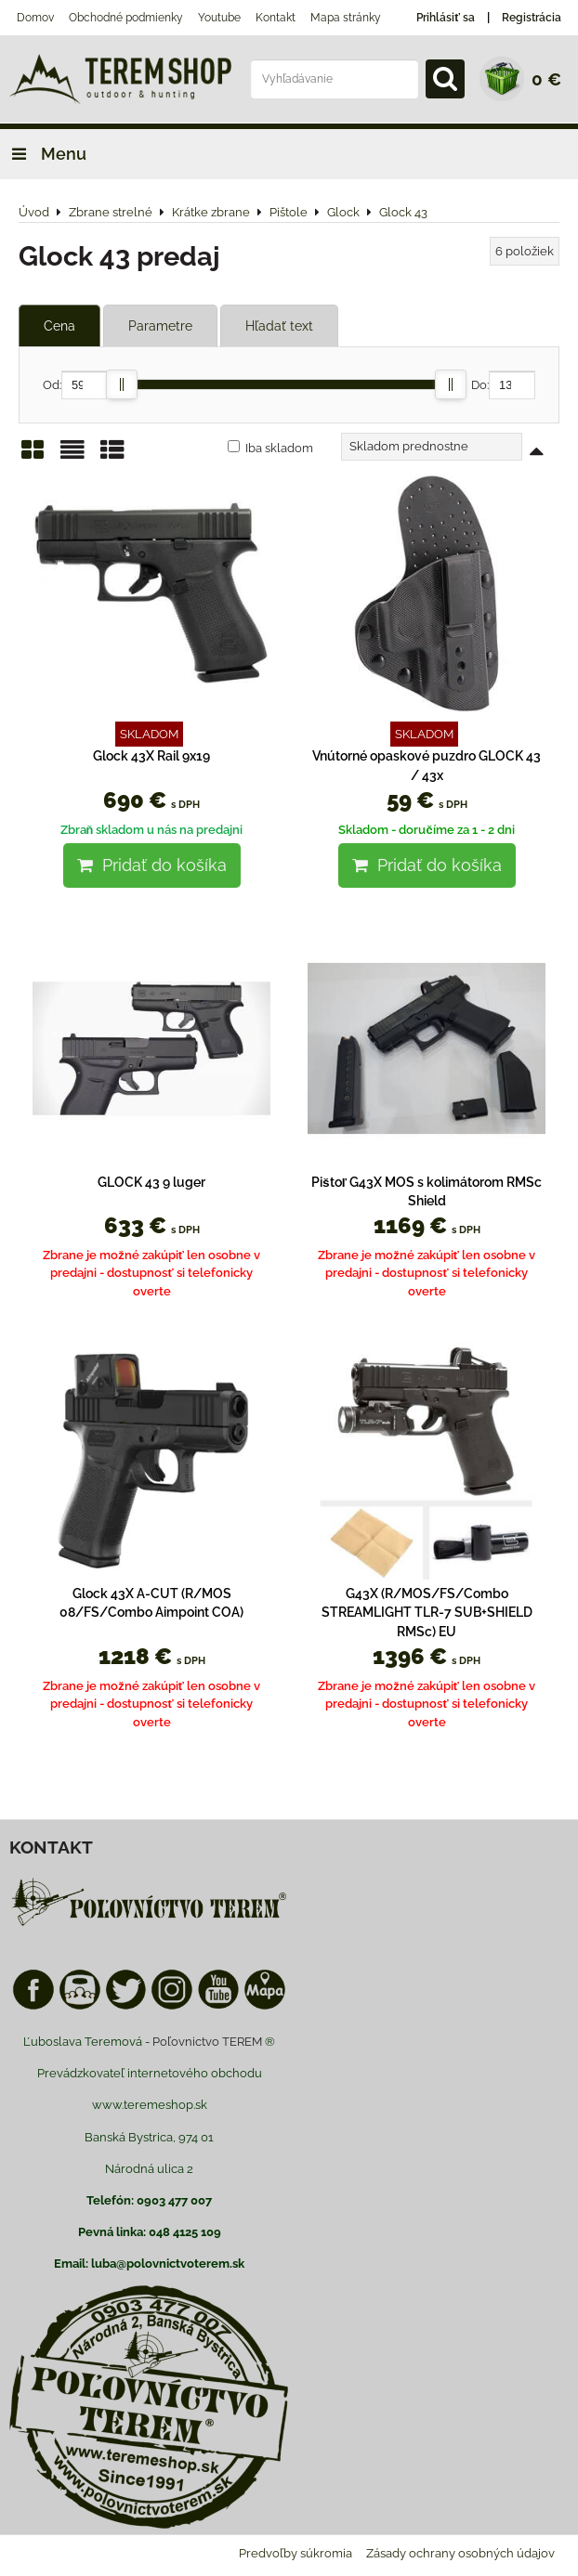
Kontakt (276, 17)
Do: (503, 385)
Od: (75, 385)
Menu (43, 153)
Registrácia (531, 17)
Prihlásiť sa (445, 17)
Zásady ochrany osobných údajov (460, 2553)
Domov (35, 17)
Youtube (219, 17)
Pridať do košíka (152, 865)
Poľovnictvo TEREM (207, 2042)
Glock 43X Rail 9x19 (151, 755)
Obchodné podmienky (126, 17)
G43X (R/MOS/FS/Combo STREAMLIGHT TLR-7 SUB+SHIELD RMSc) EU (427, 1612)
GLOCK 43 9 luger (151, 1182)
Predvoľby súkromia (295, 2553)
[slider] (122, 384)
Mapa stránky (345, 17)
